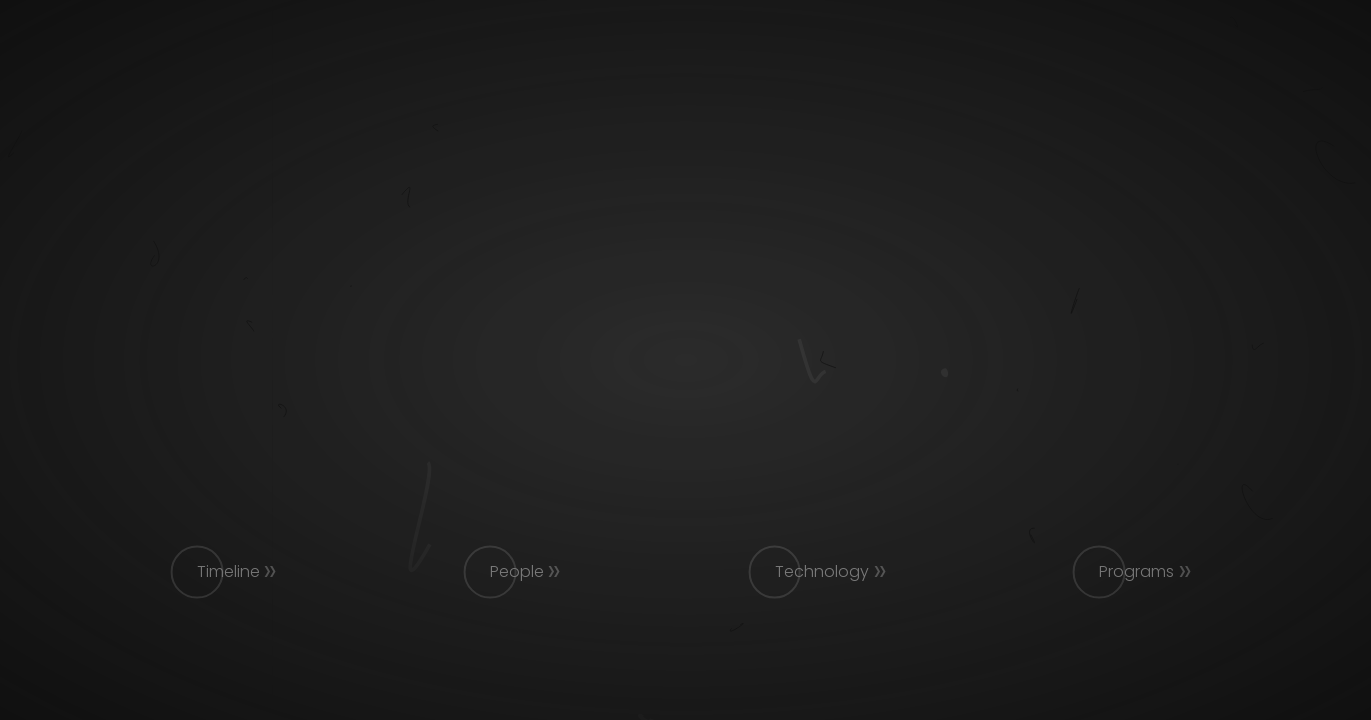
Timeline (228, 571)
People (517, 571)
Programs (1136, 571)
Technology (822, 571)
